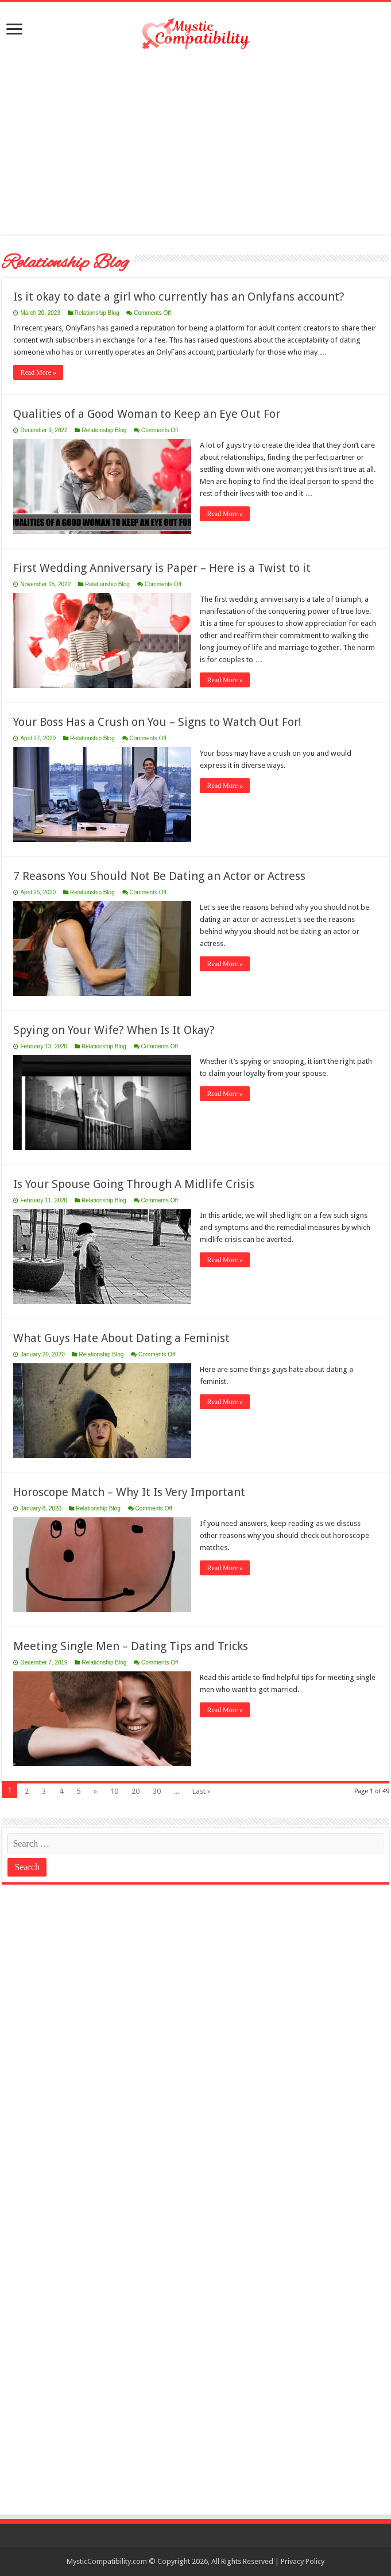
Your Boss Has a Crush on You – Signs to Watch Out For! (157, 722)
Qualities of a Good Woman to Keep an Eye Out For (146, 414)
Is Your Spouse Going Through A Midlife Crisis (133, 1184)
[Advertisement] (195, 142)
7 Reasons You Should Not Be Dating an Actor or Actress (159, 876)
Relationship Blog (97, 313)
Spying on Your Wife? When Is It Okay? (114, 1030)
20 (135, 1791)
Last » (201, 1791)
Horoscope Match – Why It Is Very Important (129, 1492)
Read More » (38, 372)
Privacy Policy (302, 2561)
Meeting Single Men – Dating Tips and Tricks (130, 1646)
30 (157, 1791)
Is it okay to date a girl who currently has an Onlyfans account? (178, 296)
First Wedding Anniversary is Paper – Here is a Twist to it (162, 568)
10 (114, 1791)
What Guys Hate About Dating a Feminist (121, 1338)
